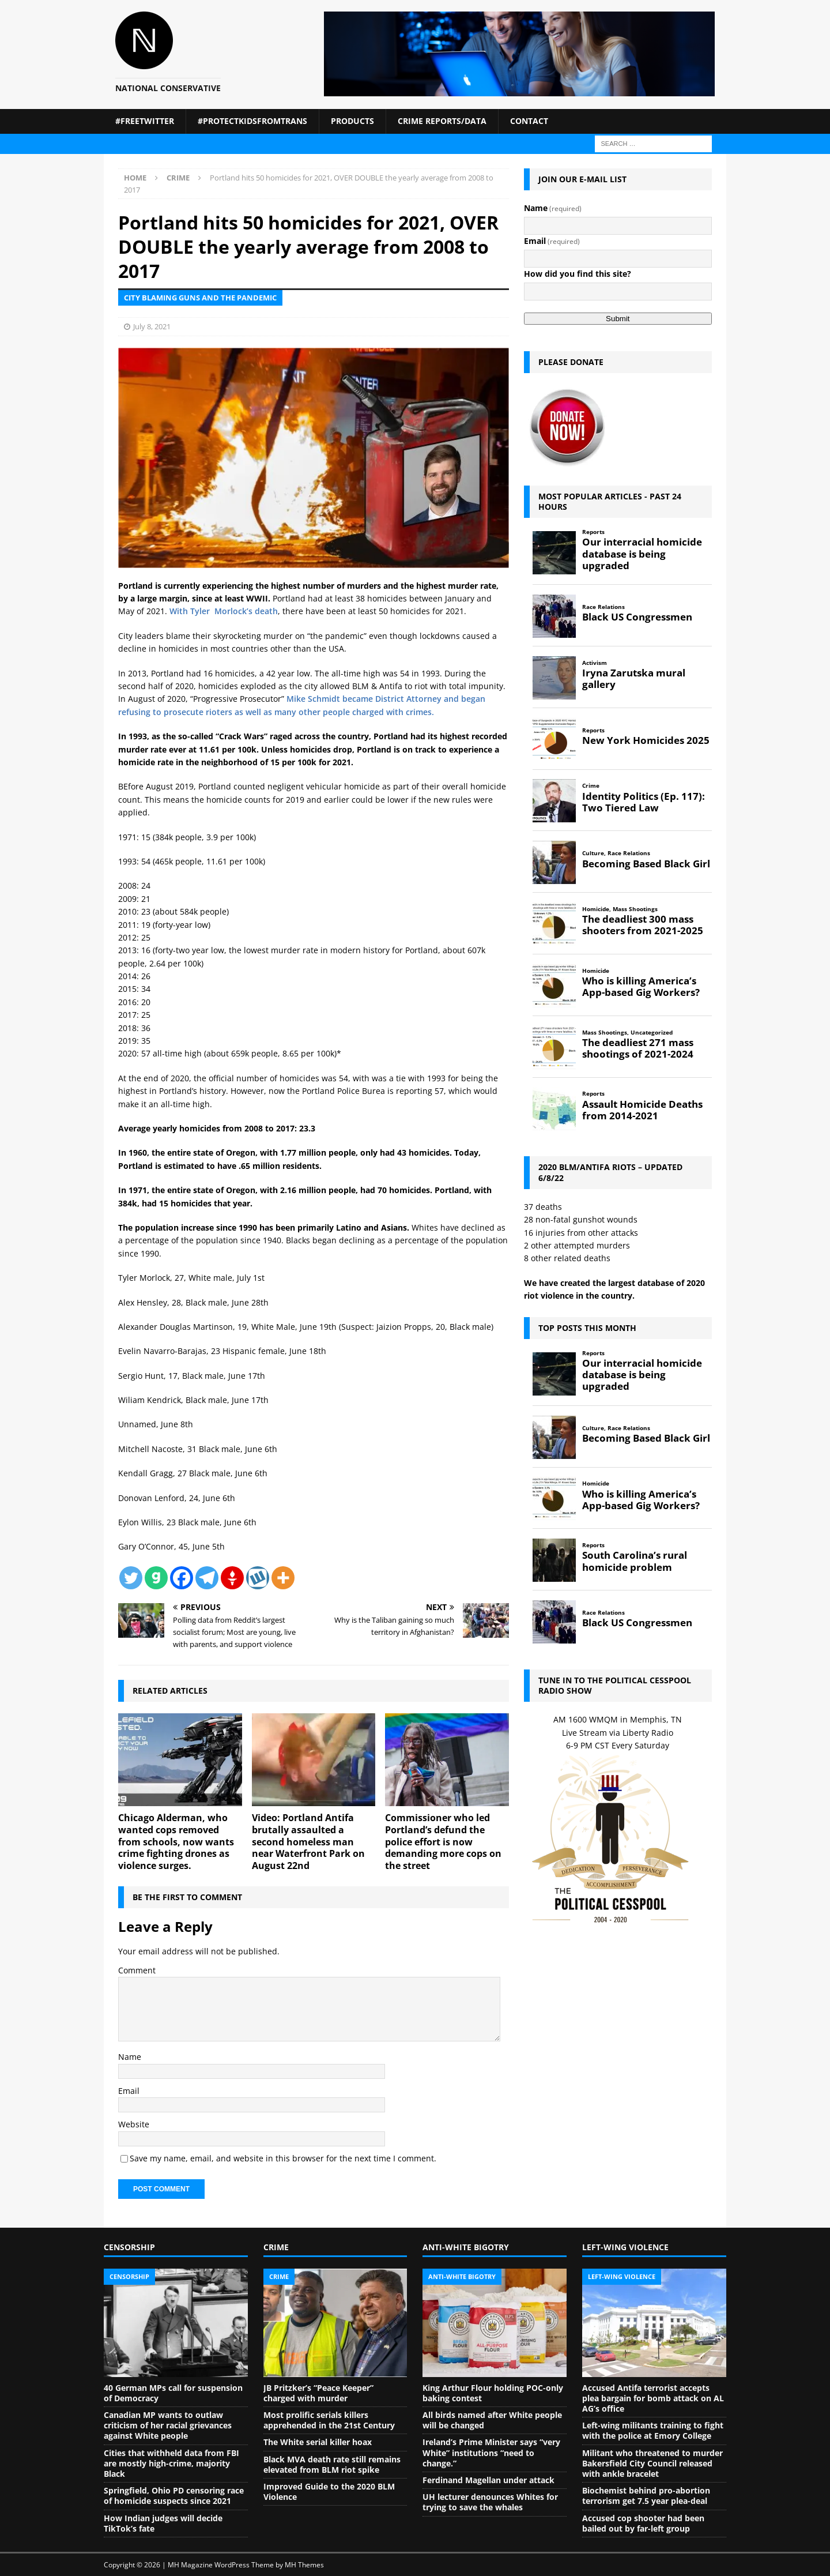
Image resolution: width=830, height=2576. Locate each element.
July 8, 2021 (152, 326)
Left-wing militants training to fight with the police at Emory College (652, 2430)
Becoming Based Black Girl (646, 864)
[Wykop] (257, 1577)
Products (352, 120)
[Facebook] (181, 1577)
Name (129, 2056)
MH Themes (304, 2565)
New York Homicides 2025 (646, 740)
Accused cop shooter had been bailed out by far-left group (643, 2523)
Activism (594, 663)
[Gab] (156, 1577)
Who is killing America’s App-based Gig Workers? (641, 986)
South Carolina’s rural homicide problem (634, 1561)
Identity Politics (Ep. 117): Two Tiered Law (643, 802)
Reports (593, 532)
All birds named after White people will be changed (492, 2420)
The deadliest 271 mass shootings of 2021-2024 (637, 1048)
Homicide (595, 909)
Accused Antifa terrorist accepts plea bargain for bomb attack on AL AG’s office (653, 2398)
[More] (283, 1577)
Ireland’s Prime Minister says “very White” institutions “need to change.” (491, 2452)
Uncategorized (652, 1032)
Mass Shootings (635, 909)
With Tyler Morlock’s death (223, 611)
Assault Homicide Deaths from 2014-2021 (642, 1110)
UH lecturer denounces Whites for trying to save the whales (490, 2502)
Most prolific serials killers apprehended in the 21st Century (329, 2420)
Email (128, 2090)
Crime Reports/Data (442, 120)
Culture (593, 853)
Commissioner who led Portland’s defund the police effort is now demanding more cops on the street (443, 1841)
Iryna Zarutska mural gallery (633, 678)
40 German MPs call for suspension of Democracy (173, 2393)
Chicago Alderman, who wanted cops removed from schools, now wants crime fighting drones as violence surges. (176, 1841)
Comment (137, 1970)
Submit (617, 318)
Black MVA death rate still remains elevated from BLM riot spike (332, 2464)
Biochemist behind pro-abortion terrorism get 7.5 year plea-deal (646, 2495)
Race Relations (603, 607)
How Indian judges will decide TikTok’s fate (163, 2523)
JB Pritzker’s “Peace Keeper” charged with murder (318, 2393)
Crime (590, 785)
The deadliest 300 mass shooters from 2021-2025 (642, 925)
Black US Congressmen (637, 617)
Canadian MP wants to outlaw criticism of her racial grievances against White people (168, 2425)
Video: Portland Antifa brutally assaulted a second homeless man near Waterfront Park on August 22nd (308, 1841)
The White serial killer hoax (317, 2441)
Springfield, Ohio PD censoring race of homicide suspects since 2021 (174, 2495)
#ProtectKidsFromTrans (252, 120)
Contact (529, 120)
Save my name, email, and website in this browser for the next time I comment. (283, 2158)
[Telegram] (206, 1577)
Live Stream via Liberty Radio (617, 1732)
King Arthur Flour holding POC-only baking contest (492, 2393)
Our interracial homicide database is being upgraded (642, 553)
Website (133, 2124)
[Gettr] (232, 1577)
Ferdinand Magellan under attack (488, 2480)
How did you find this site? (577, 273)
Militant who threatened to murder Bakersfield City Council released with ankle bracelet (652, 2463)
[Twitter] (130, 1577)
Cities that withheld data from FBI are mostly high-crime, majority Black (171, 2463)
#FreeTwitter (144, 120)
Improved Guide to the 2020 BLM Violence (329, 2491)
